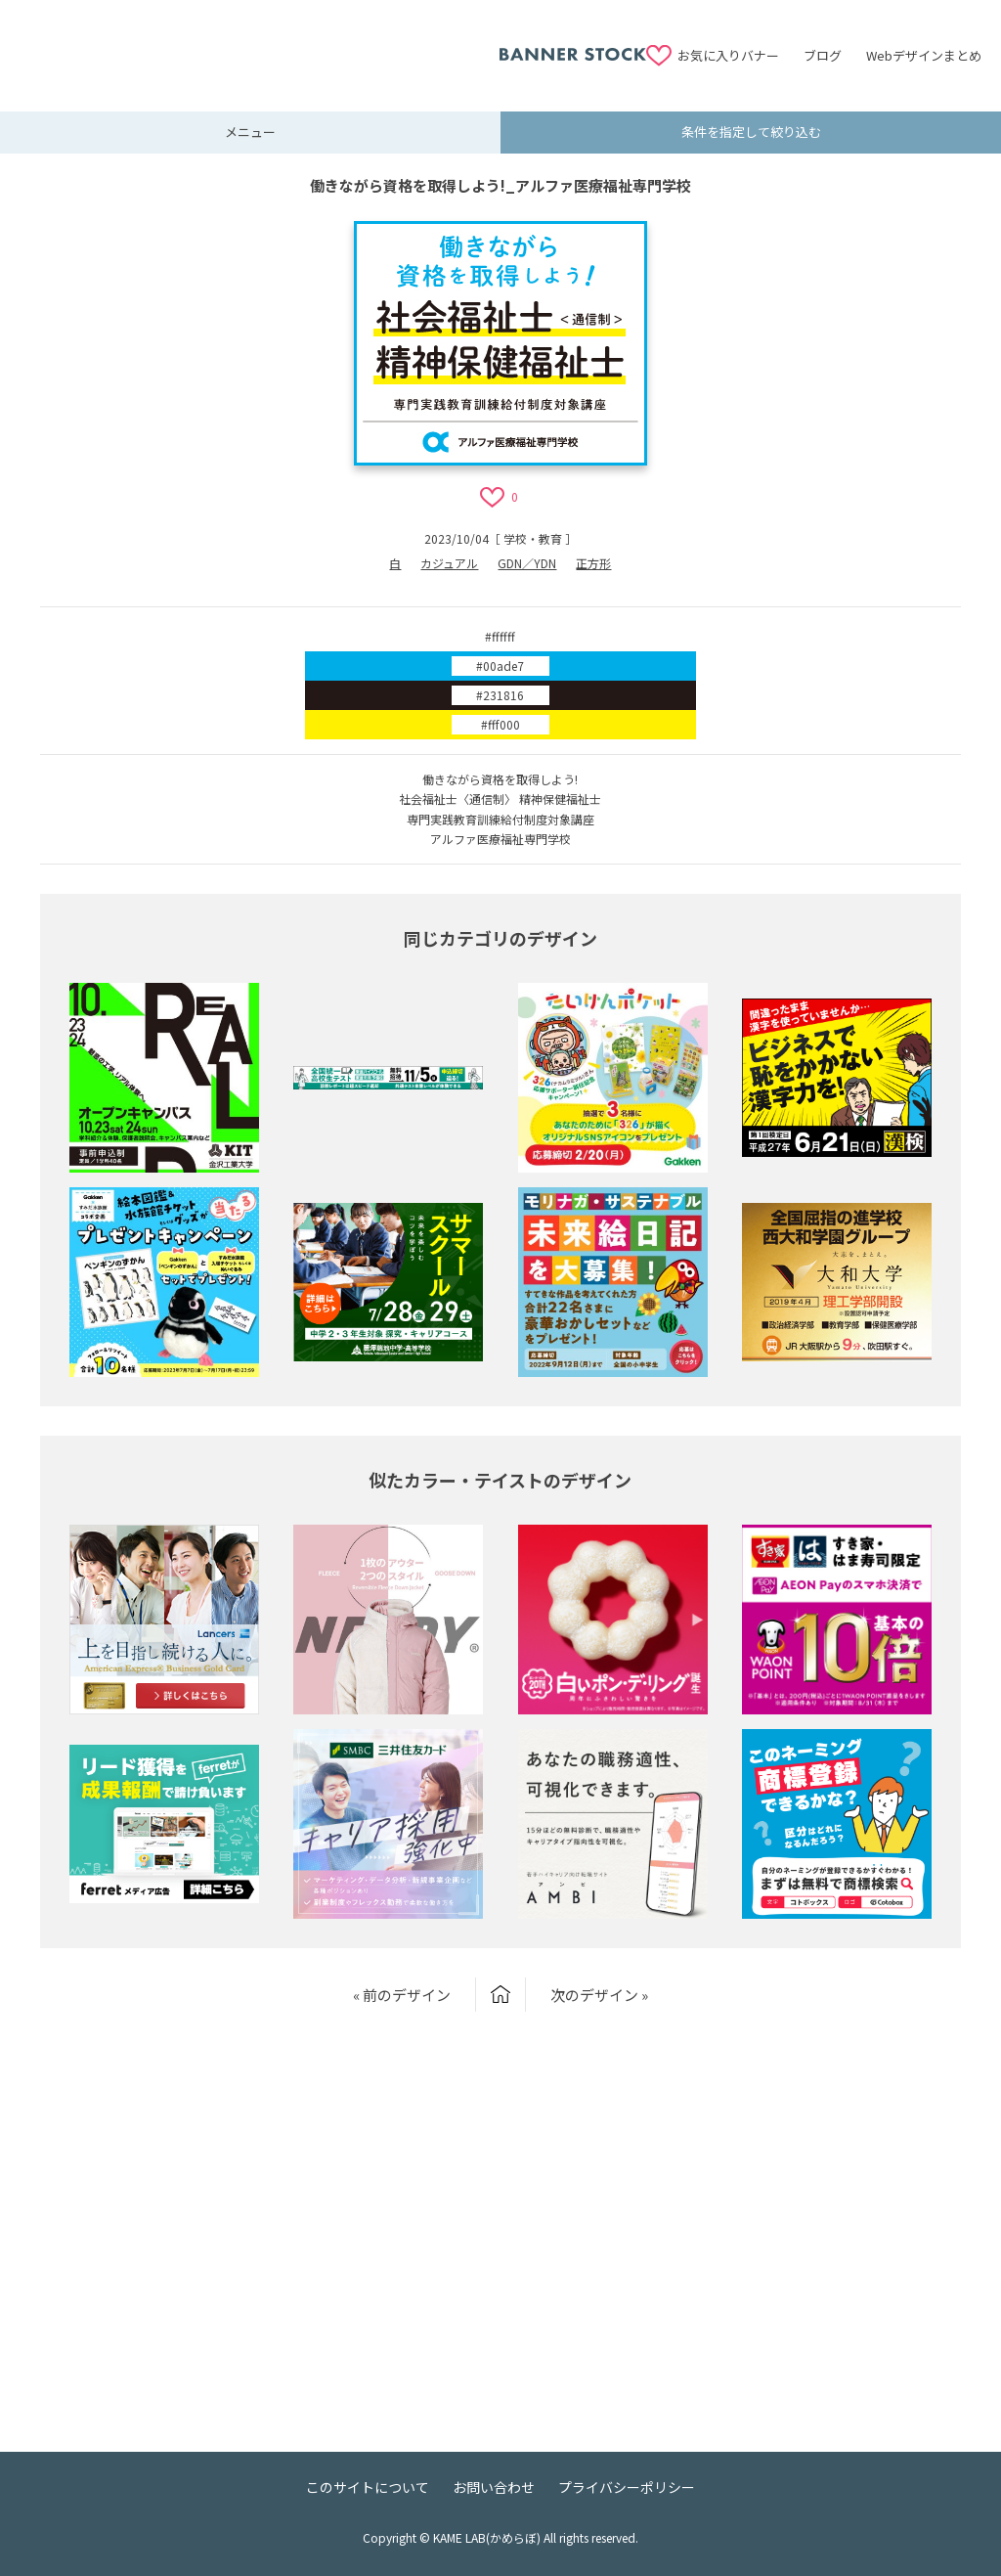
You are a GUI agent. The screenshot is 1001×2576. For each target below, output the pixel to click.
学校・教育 (532, 538)
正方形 (593, 563)
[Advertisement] (259, 44)
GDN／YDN (527, 563)
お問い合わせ (494, 2487)
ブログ (823, 55)
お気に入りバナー (728, 55)
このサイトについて (367, 2487)
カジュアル (449, 563)
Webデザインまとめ (923, 55)
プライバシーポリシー (626, 2487)
